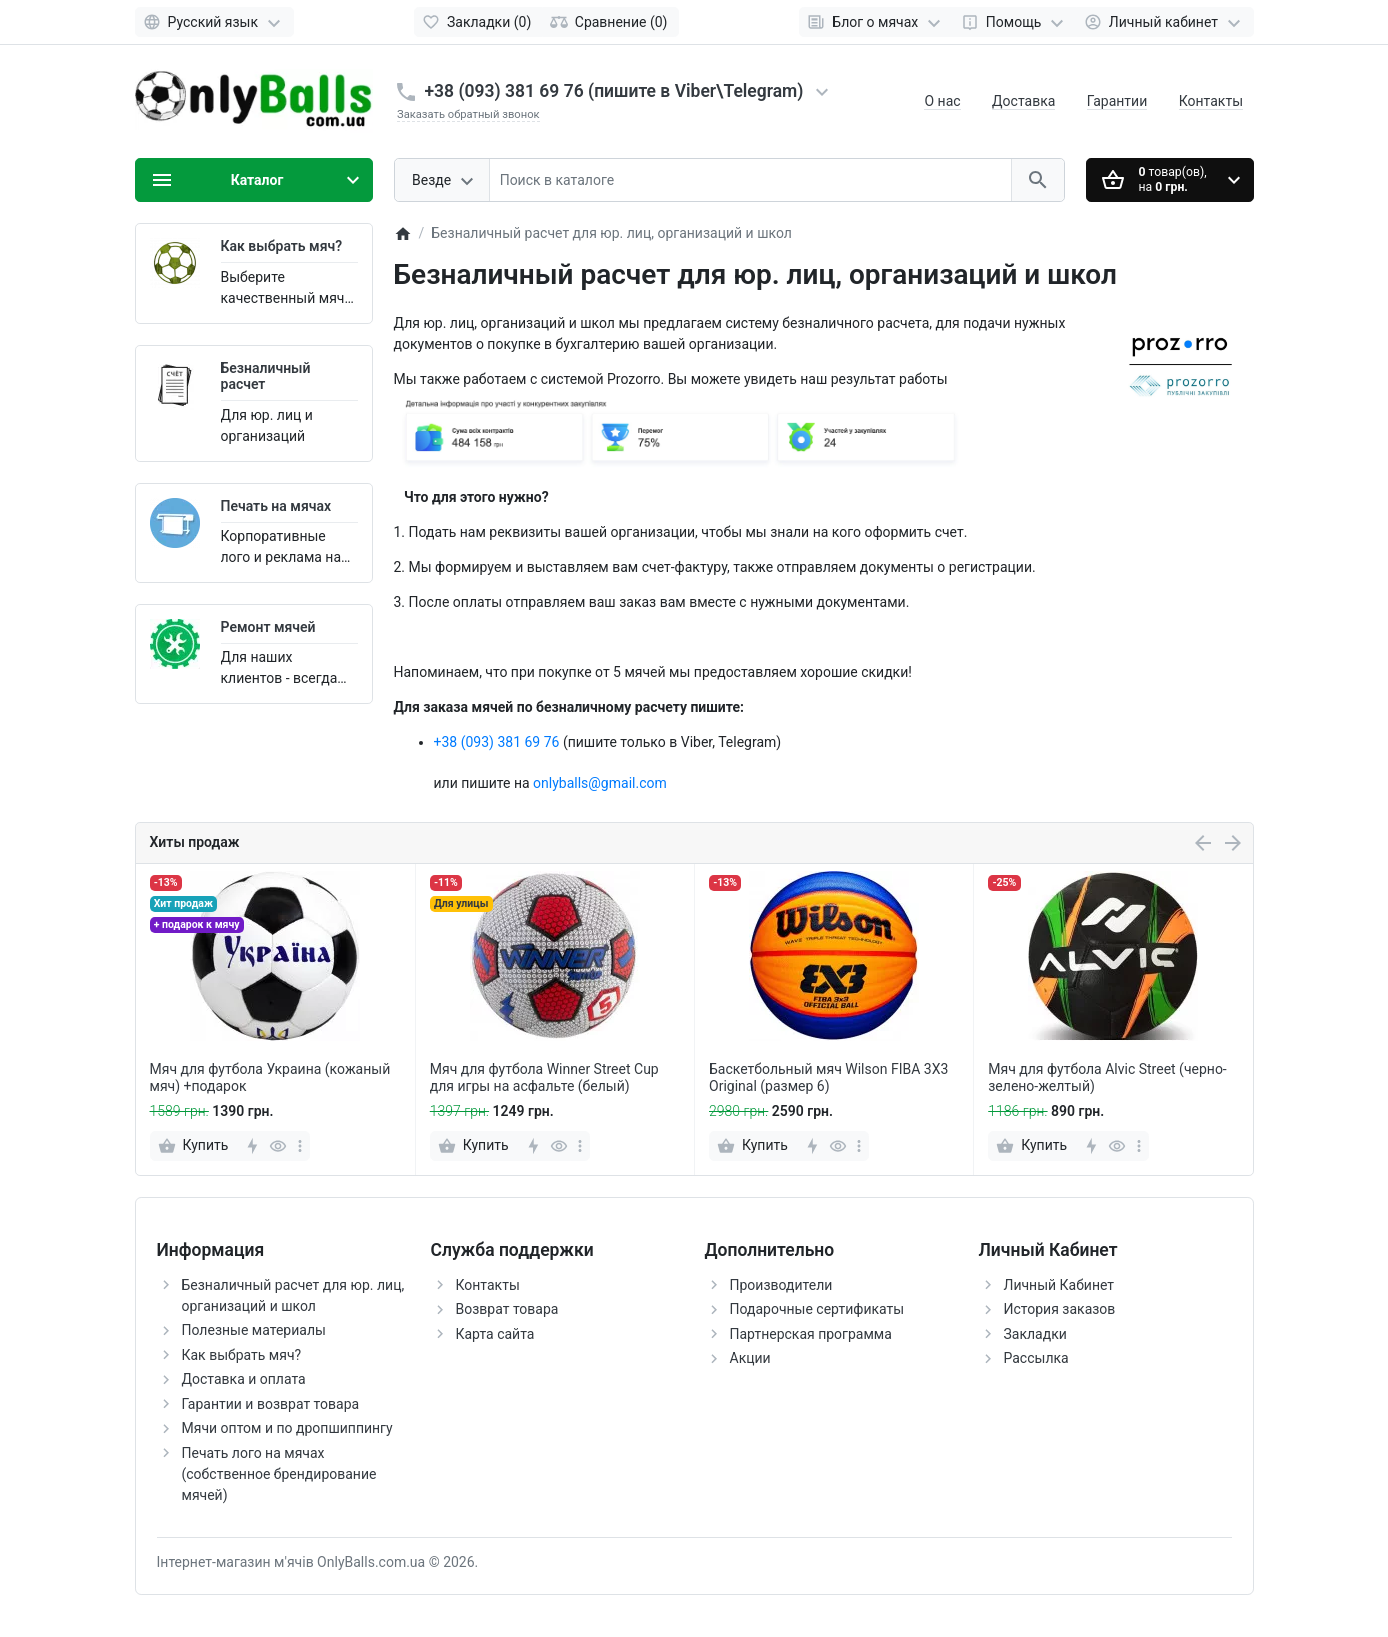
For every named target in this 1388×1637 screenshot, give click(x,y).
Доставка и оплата (244, 1379)
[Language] (214, 22)
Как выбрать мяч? (282, 246)
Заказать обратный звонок (468, 114)
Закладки (1035, 1334)
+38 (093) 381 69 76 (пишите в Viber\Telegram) (614, 91)
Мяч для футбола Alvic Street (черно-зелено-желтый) (1107, 1077)
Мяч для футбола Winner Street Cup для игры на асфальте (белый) (544, 1077)
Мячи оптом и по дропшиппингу (287, 1428)
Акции (750, 1358)
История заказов (1060, 1309)
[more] (300, 1146)
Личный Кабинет (1059, 1285)
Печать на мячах (276, 506)
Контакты (1211, 101)
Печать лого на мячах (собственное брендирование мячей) (279, 1474)
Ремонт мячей (268, 627)
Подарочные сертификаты (817, 1309)
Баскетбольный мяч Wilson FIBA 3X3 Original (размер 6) (828, 1077)
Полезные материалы (254, 1330)
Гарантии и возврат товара (271, 1404)
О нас (942, 101)
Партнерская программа (811, 1334)
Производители (781, 1285)
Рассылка (1036, 1358)
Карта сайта (495, 1334)
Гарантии (1117, 101)
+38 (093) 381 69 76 (497, 742)
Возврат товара (507, 1309)
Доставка (1023, 101)
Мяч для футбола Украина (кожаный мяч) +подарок (270, 1077)
